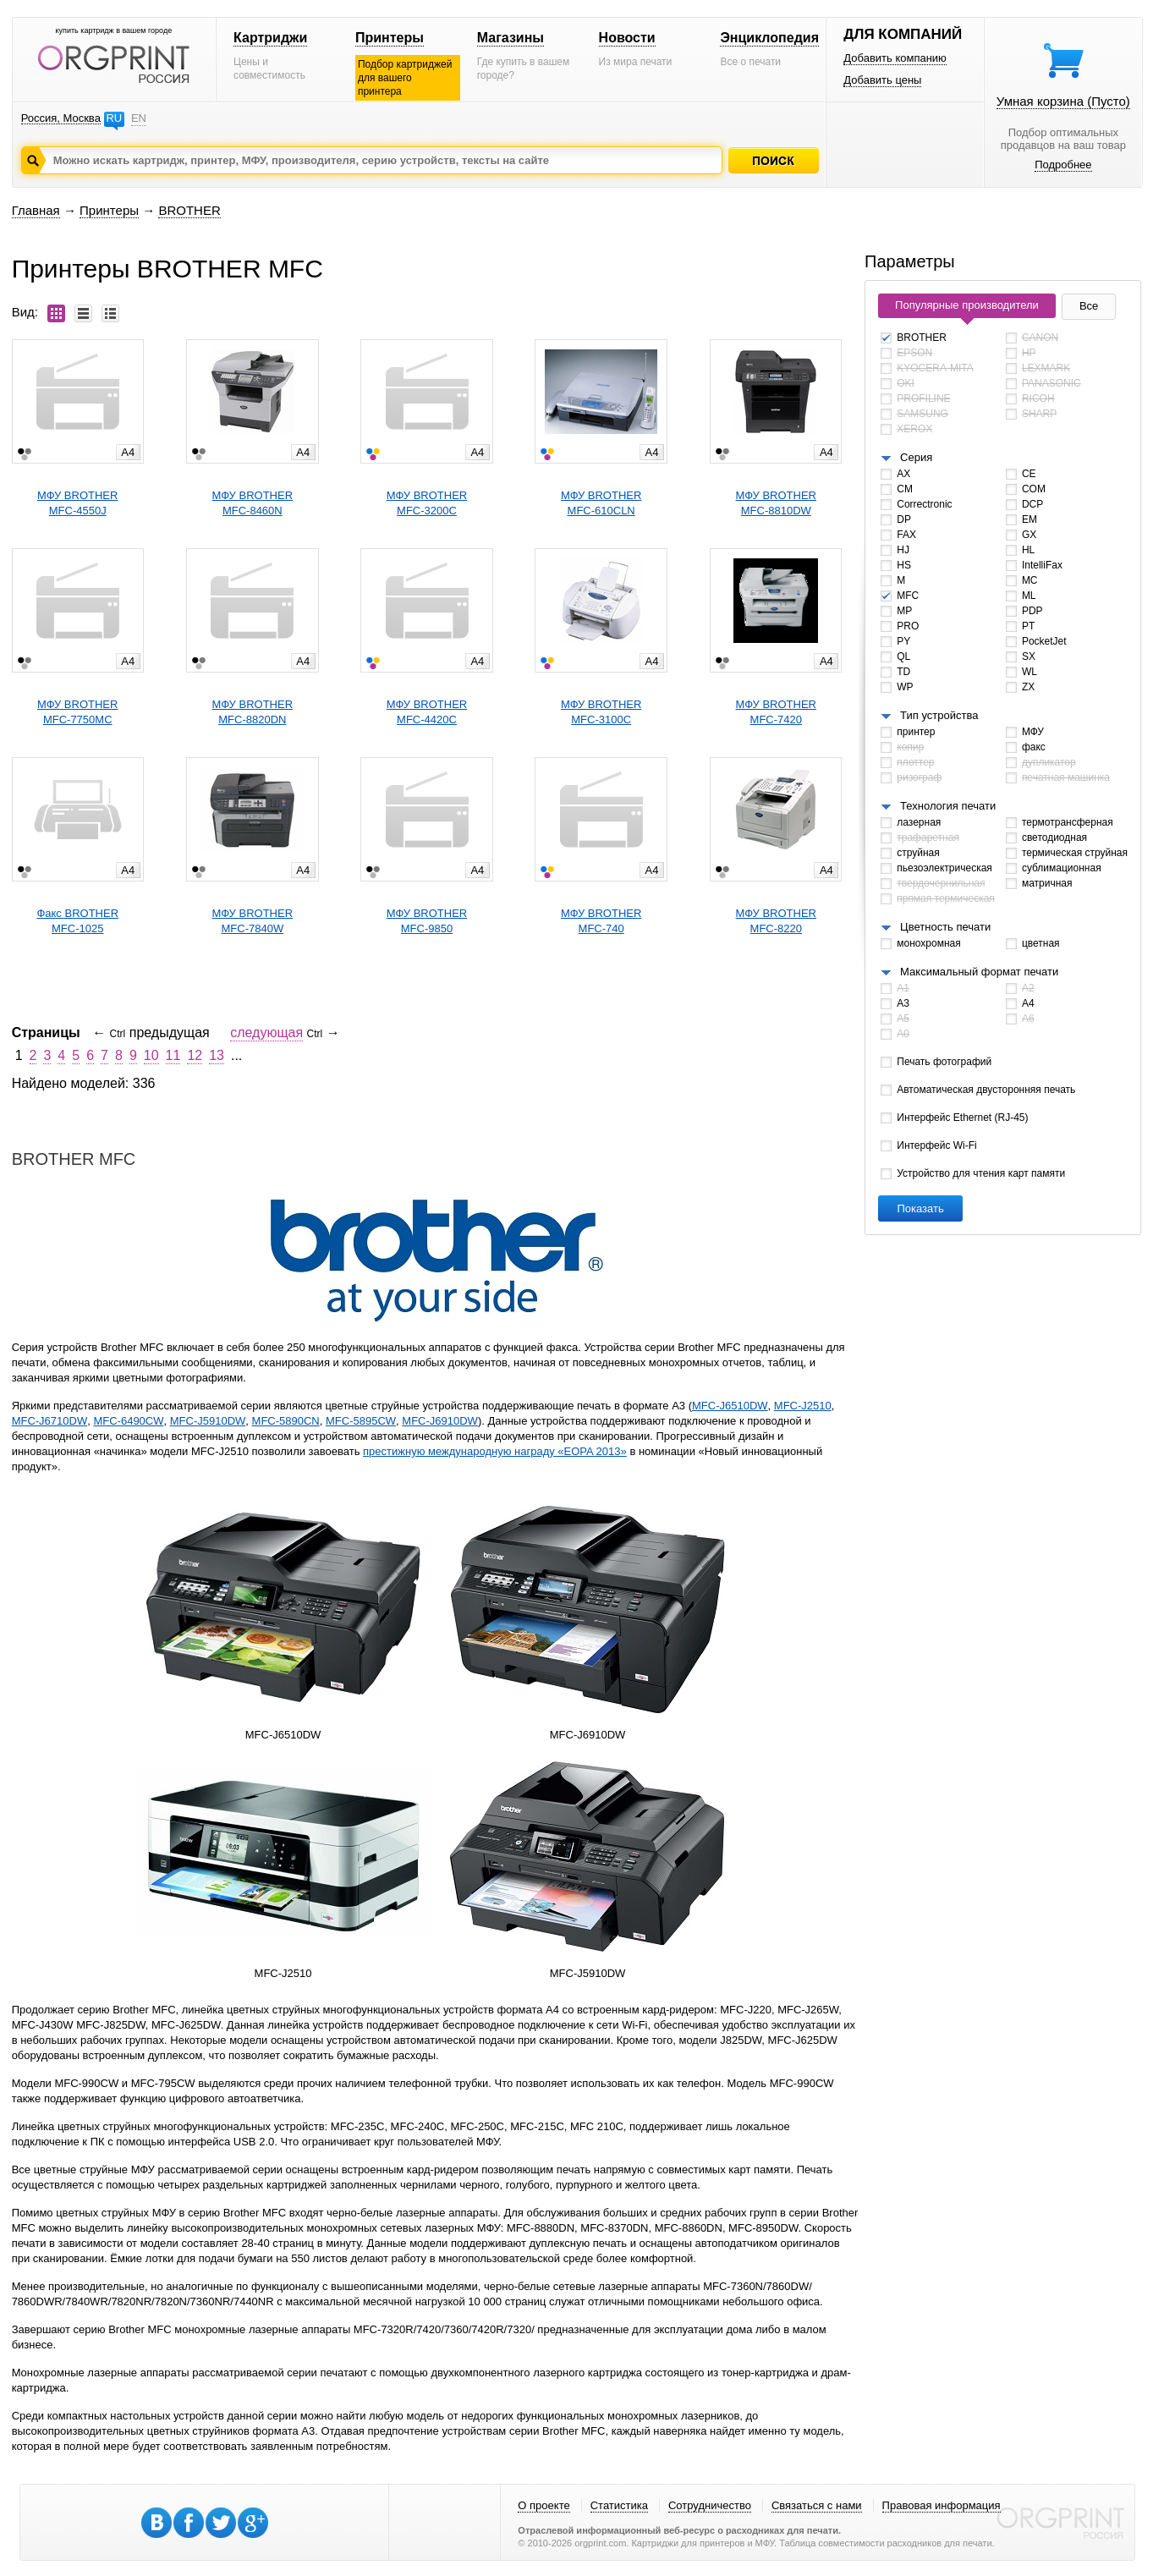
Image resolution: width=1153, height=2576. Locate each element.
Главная (36, 210)
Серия (916, 457)
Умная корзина (1063, 101)
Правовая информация (941, 2505)
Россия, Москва (61, 118)
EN (138, 118)
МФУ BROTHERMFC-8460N (252, 503)
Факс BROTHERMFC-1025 (77, 921)
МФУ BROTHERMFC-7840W (252, 921)
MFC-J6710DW (50, 1420)
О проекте (543, 2505)
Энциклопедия (769, 37)
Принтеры (389, 37)
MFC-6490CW (128, 1420)
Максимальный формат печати (979, 971)
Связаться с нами (816, 2505)
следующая (266, 1032)
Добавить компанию (895, 58)
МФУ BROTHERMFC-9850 (427, 921)
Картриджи (270, 37)
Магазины (510, 37)
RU (114, 118)
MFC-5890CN (286, 1420)
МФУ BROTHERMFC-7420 (776, 712)
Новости (627, 37)
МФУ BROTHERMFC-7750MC (77, 712)
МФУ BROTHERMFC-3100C (601, 712)
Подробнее (1063, 164)
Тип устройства (939, 715)
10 (151, 1055)
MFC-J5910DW (208, 1420)
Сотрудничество (709, 2505)
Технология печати (948, 805)
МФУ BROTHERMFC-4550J (77, 503)
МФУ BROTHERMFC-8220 (776, 921)
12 (194, 1055)
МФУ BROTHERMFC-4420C (427, 712)
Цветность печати (945, 926)
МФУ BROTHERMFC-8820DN (252, 712)
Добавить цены (882, 80)
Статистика (619, 2505)
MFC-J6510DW (730, 1405)
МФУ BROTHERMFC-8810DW (776, 503)
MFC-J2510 (803, 1405)
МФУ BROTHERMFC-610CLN (601, 503)
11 (173, 1055)
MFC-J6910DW (440, 1420)
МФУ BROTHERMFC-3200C (427, 503)
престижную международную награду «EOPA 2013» (495, 1451)
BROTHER (189, 210)
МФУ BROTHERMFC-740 (601, 921)
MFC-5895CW (361, 1420)
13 (216, 1055)
